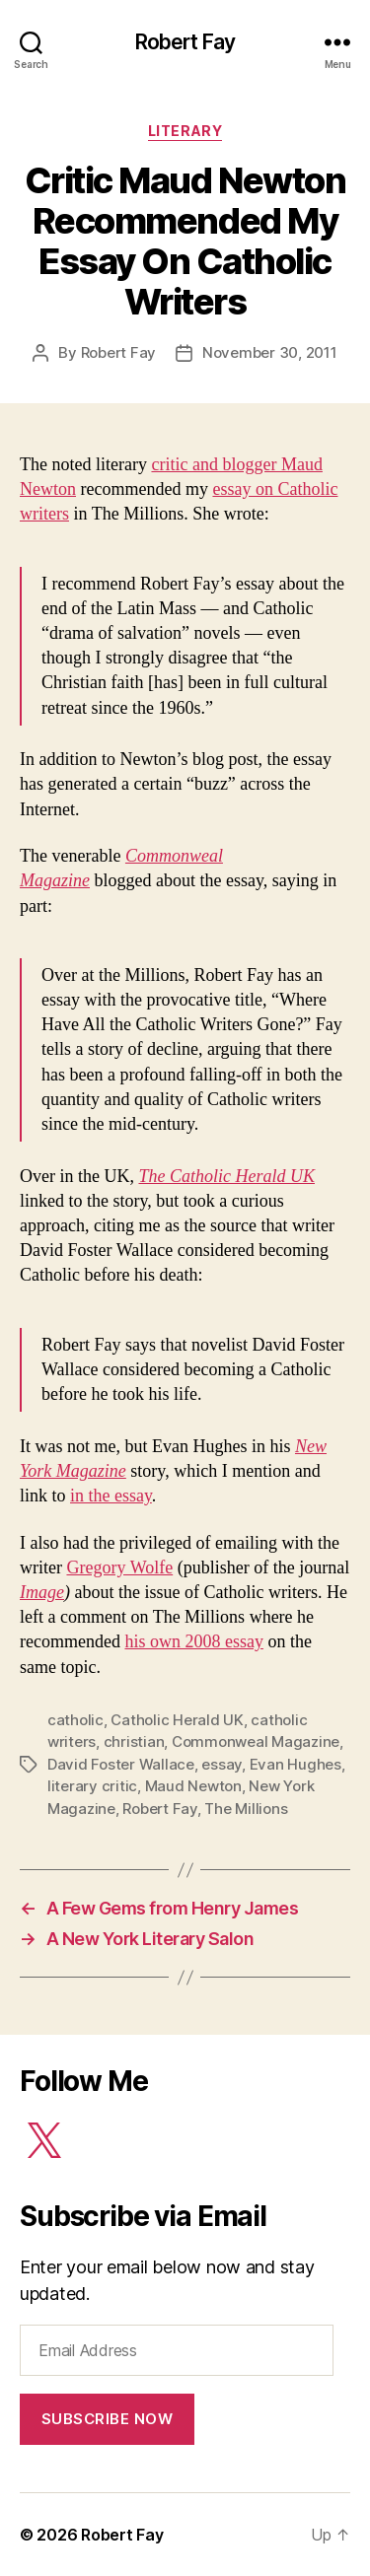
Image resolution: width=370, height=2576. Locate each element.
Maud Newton (193, 1785)
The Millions (245, 1808)
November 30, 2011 (269, 352)
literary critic (92, 1785)
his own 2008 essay (193, 1641)
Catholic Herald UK (177, 1719)
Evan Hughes (295, 1764)
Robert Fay (185, 42)
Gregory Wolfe (119, 1567)
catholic (75, 1719)
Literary (185, 130)
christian (134, 1741)
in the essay (111, 1495)
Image (42, 1592)
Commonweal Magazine (255, 1741)
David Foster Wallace (120, 1764)
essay (221, 1764)
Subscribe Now (107, 2418)
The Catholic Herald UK (226, 1176)
